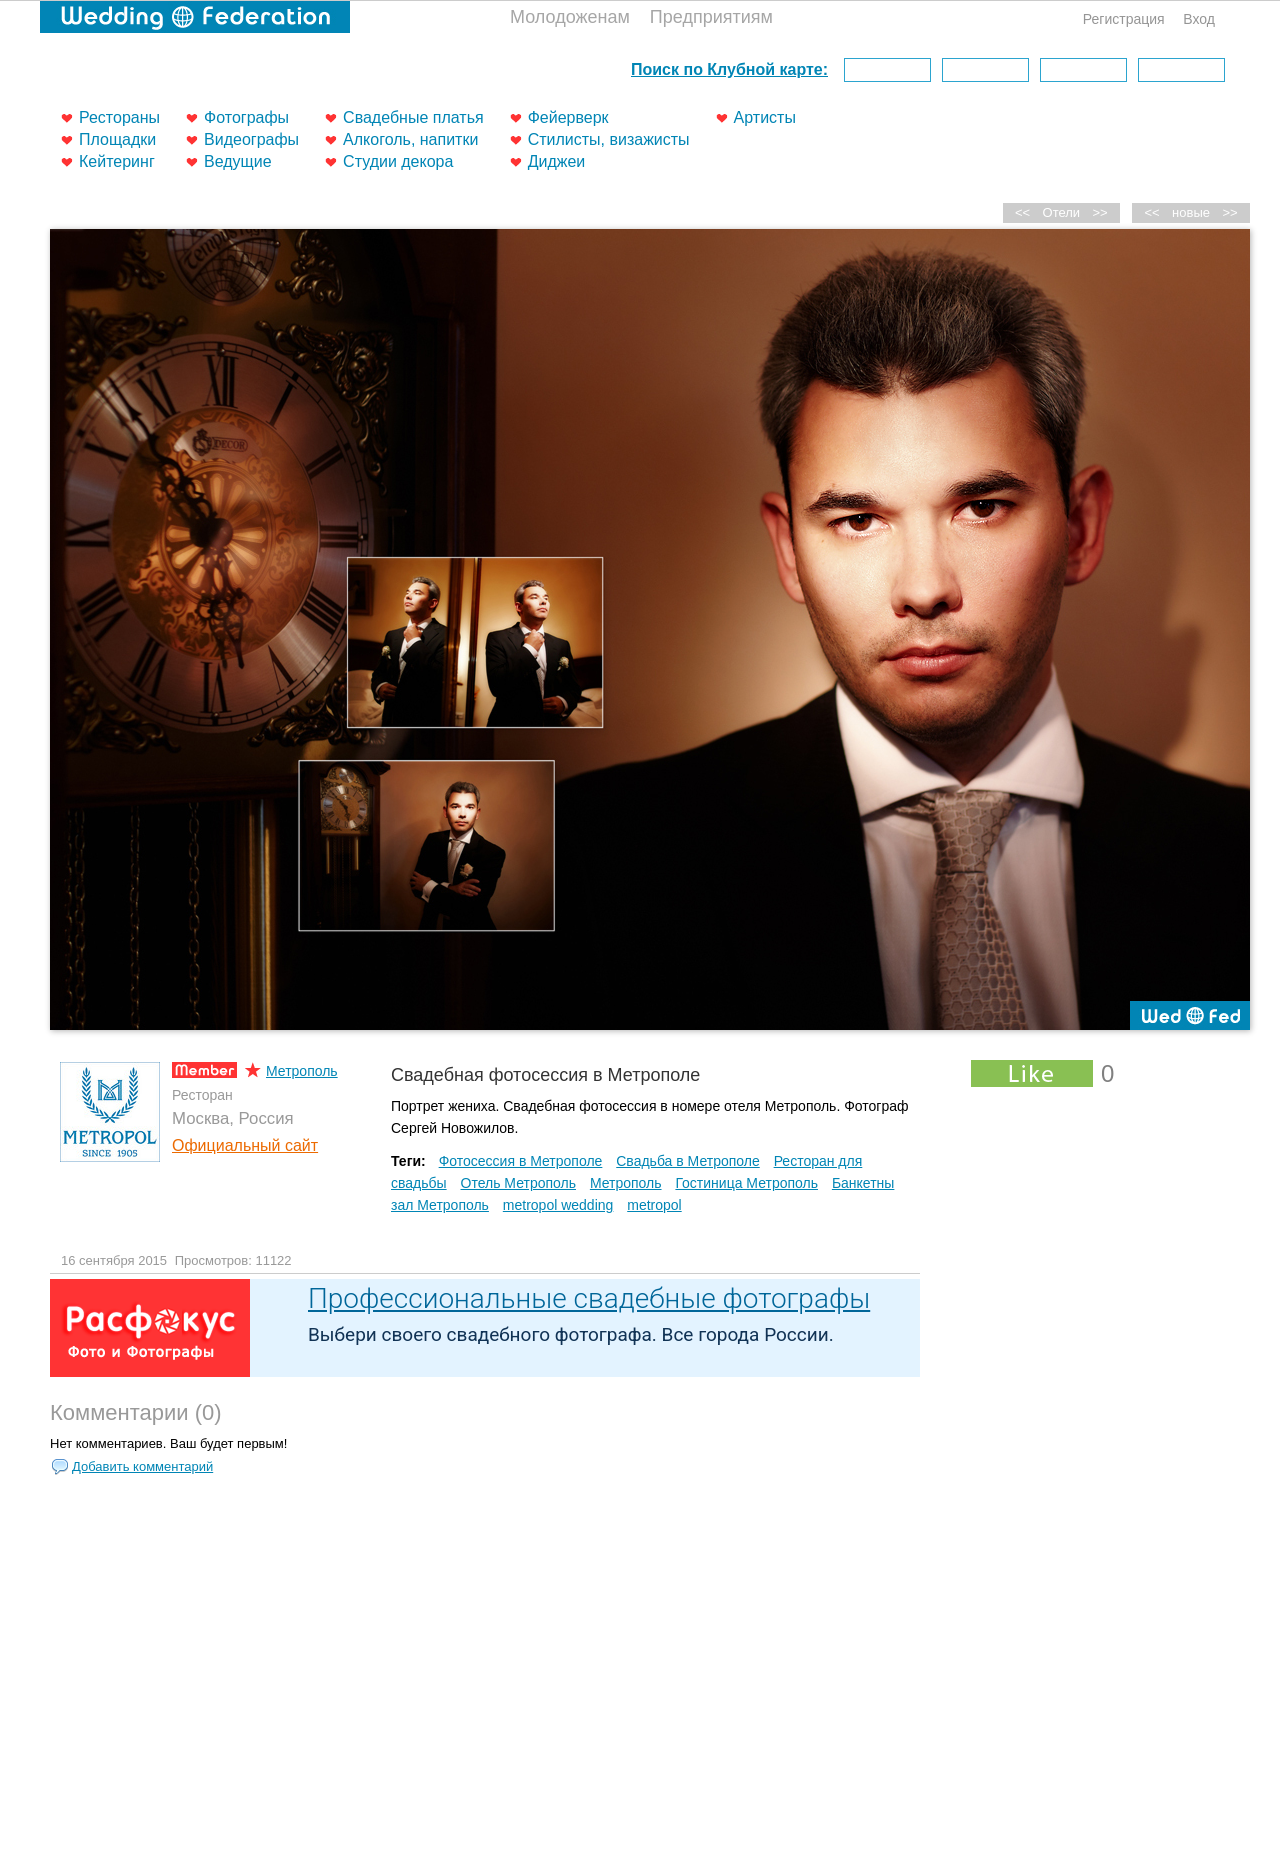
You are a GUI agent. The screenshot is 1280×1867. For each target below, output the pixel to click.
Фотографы (246, 117)
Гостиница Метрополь (746, 1183)
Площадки (117, 139)
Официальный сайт (245, 1145)
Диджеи (557, 161)
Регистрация (1124, 19)
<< (1152, 212)
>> (1229, 212)
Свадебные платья (413, 117)
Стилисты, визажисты (609, 139)
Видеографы (251, 139)
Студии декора (398, 161)
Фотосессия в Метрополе (521, 1161)
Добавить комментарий (142, 1466)
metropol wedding (558, 1205)
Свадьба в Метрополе (687, 1161)
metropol (654, 1205)
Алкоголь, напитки (410, 139)
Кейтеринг (117, 161)
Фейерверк (568, 117)
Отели (1062, 212)
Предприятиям (711, 17)
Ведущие (238, 161)
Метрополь (302, 1071)
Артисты (765, 117)
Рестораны (119, 117)
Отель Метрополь (518, 1183)
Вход (1199, 19)
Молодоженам (570, 17)
